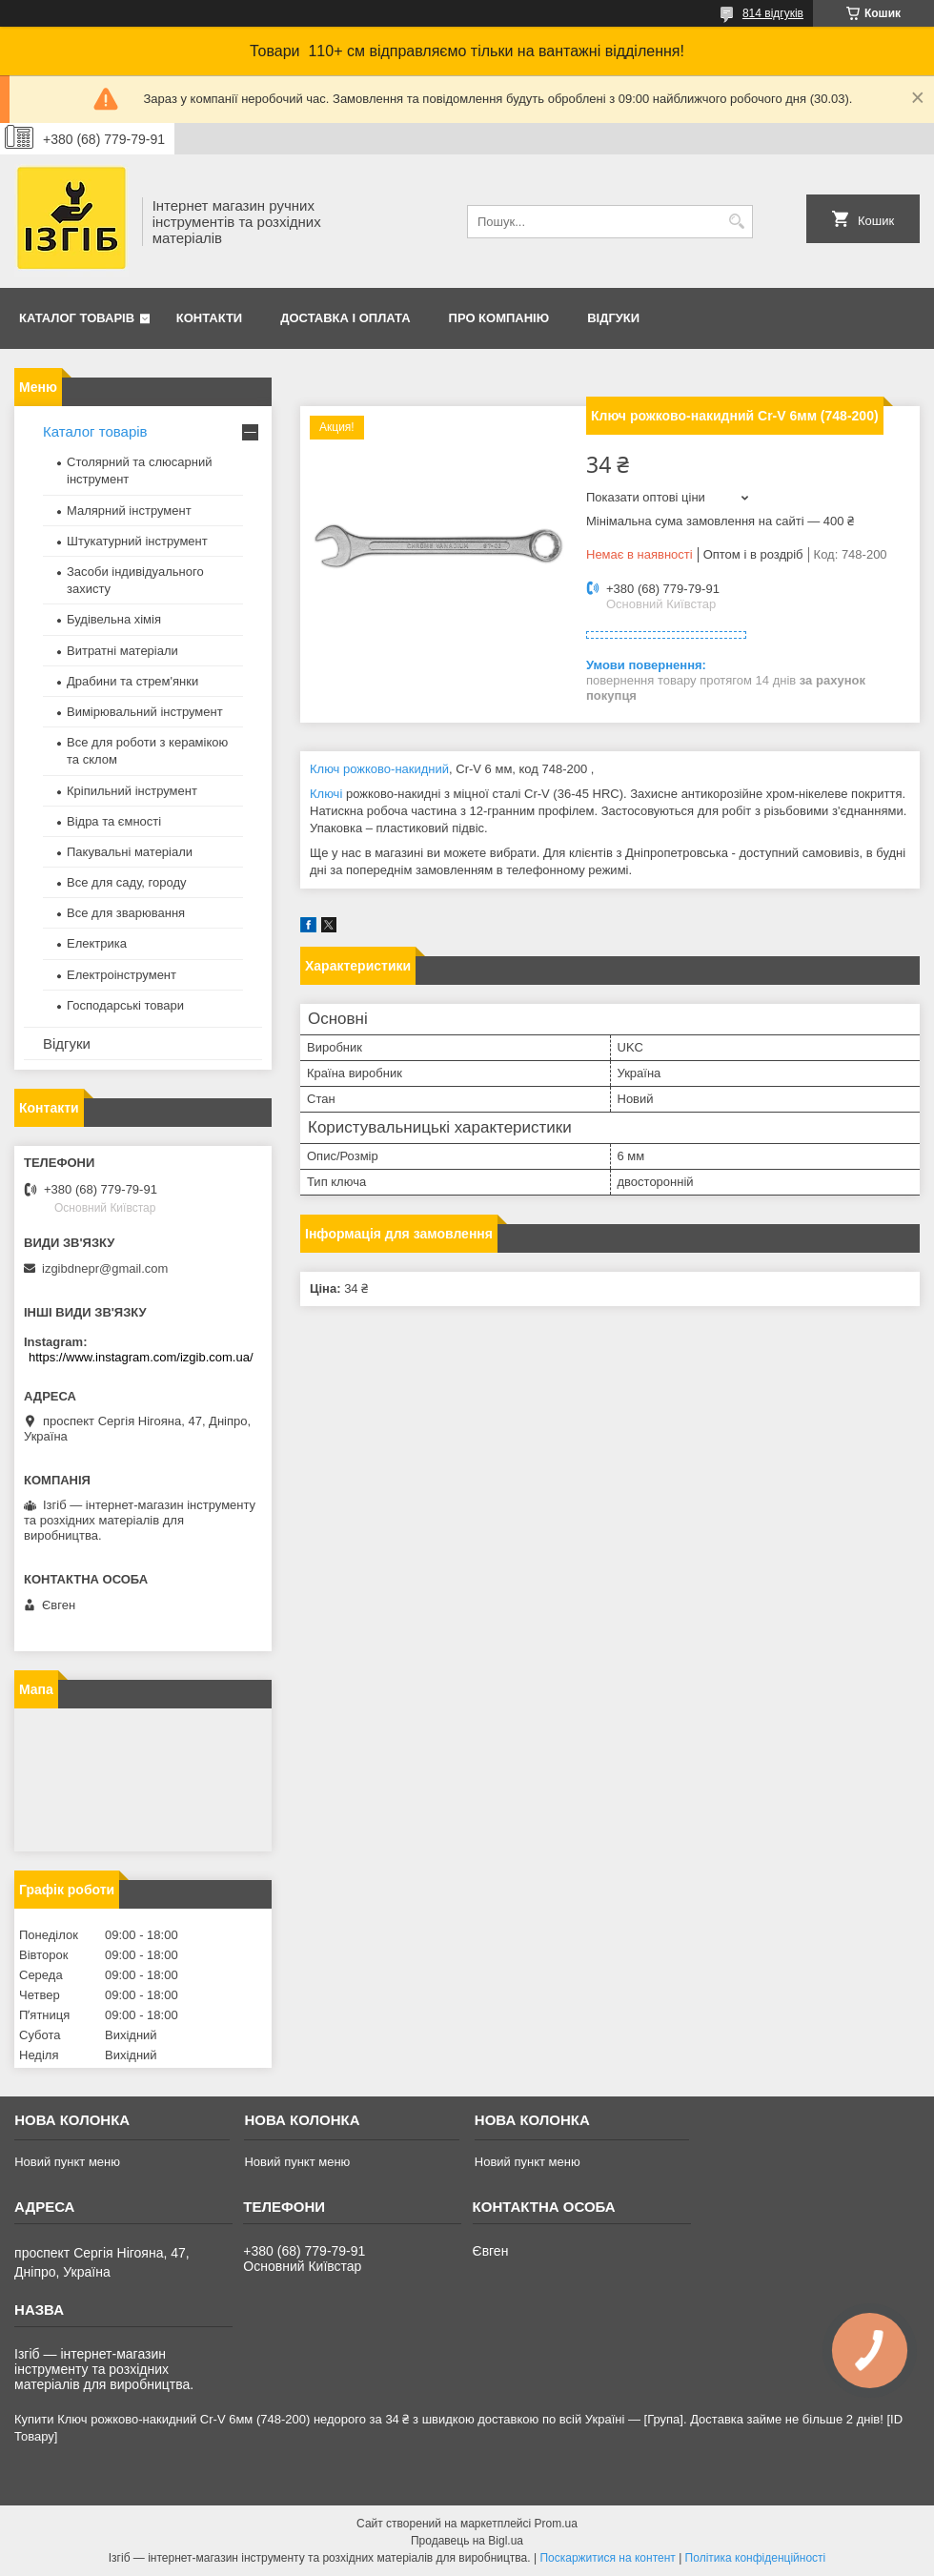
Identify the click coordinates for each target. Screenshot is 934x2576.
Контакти (209, 318)
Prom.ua (556, 2523)
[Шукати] (736, 221)
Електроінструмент (121, 975)
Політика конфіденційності (755, 2558)
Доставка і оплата (345, 318)
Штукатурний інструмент (137, 541)
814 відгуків (772, 13)
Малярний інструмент (129, 510)
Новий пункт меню (67, 2162)
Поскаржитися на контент (607, 2558)
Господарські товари (125, 1005)
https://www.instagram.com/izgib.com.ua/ (141, 1357)
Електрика (97, 943)
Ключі (326, 794)
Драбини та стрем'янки (132, 681)
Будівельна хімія (114, 619)
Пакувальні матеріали (130, 852)
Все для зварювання (126, 913)
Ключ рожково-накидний (379, 769)
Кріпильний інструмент (132, 791)
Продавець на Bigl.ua (467, 2540)
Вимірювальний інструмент (145, 712)
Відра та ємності (114, 821)
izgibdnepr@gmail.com (105, 1268)
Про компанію (499, 318)
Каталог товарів (76, 318)
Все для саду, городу (127, 882)
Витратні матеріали (122, 651)
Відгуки (613, 318)
